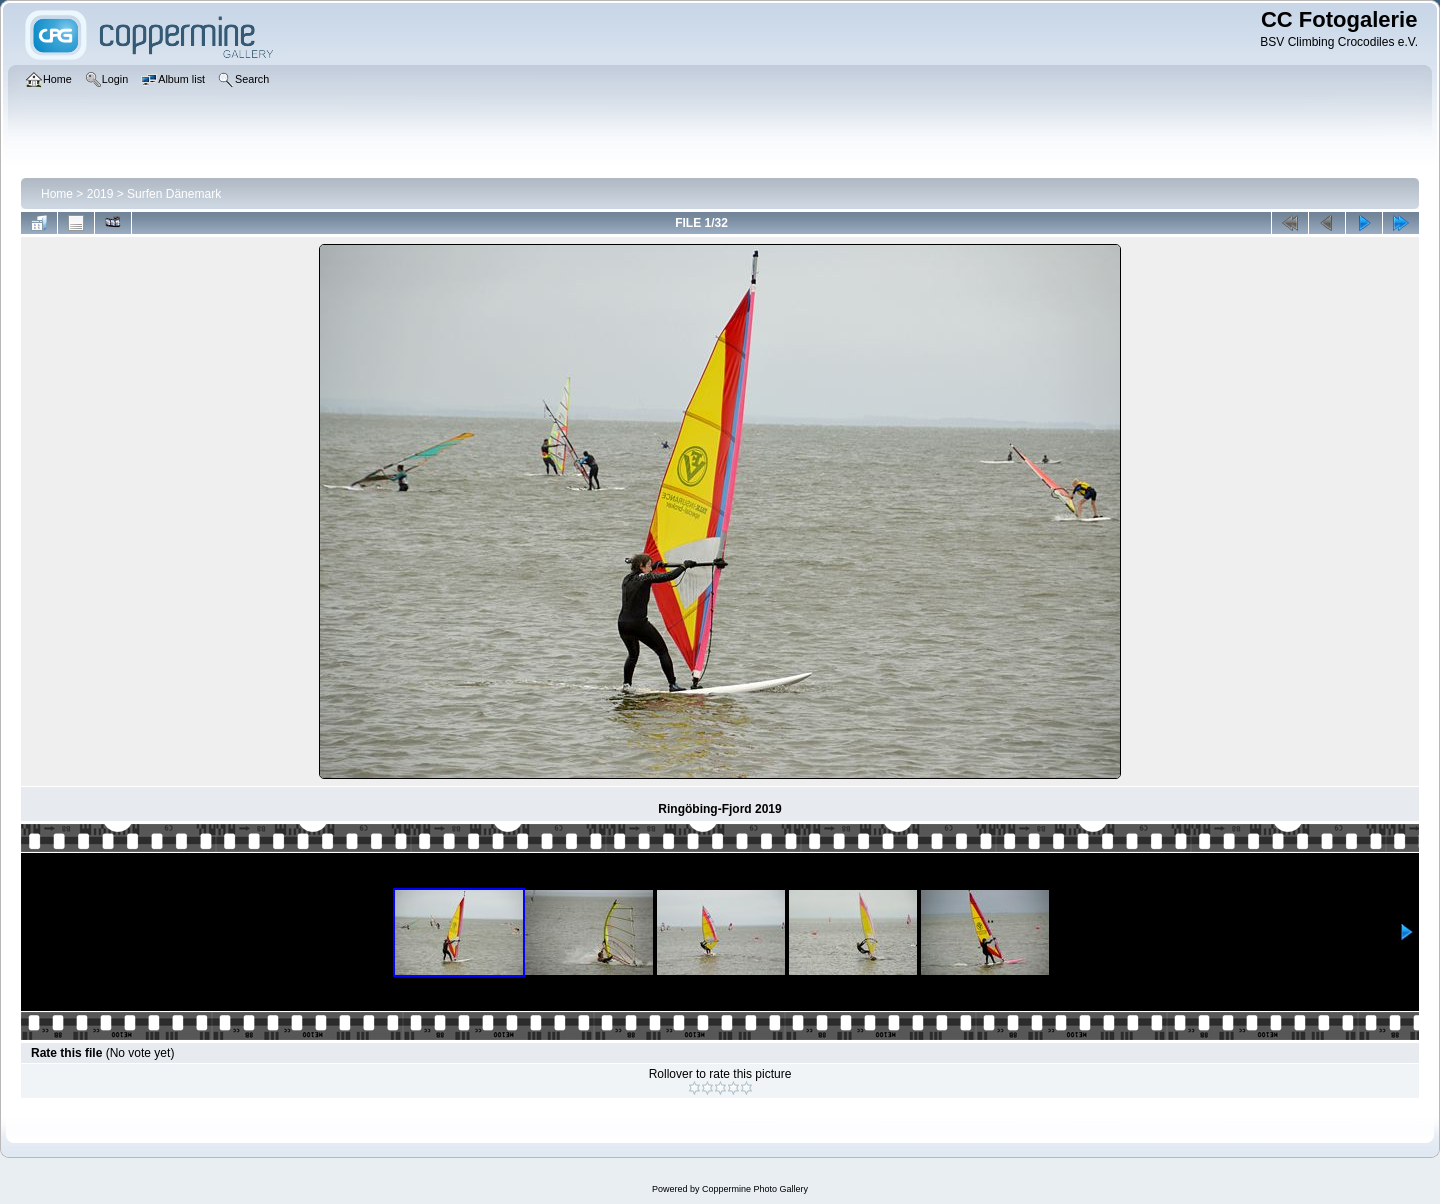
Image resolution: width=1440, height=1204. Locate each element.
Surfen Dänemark (174, 194)
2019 (100, 194)
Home (57, 194)
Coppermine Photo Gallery (755, 1189)
